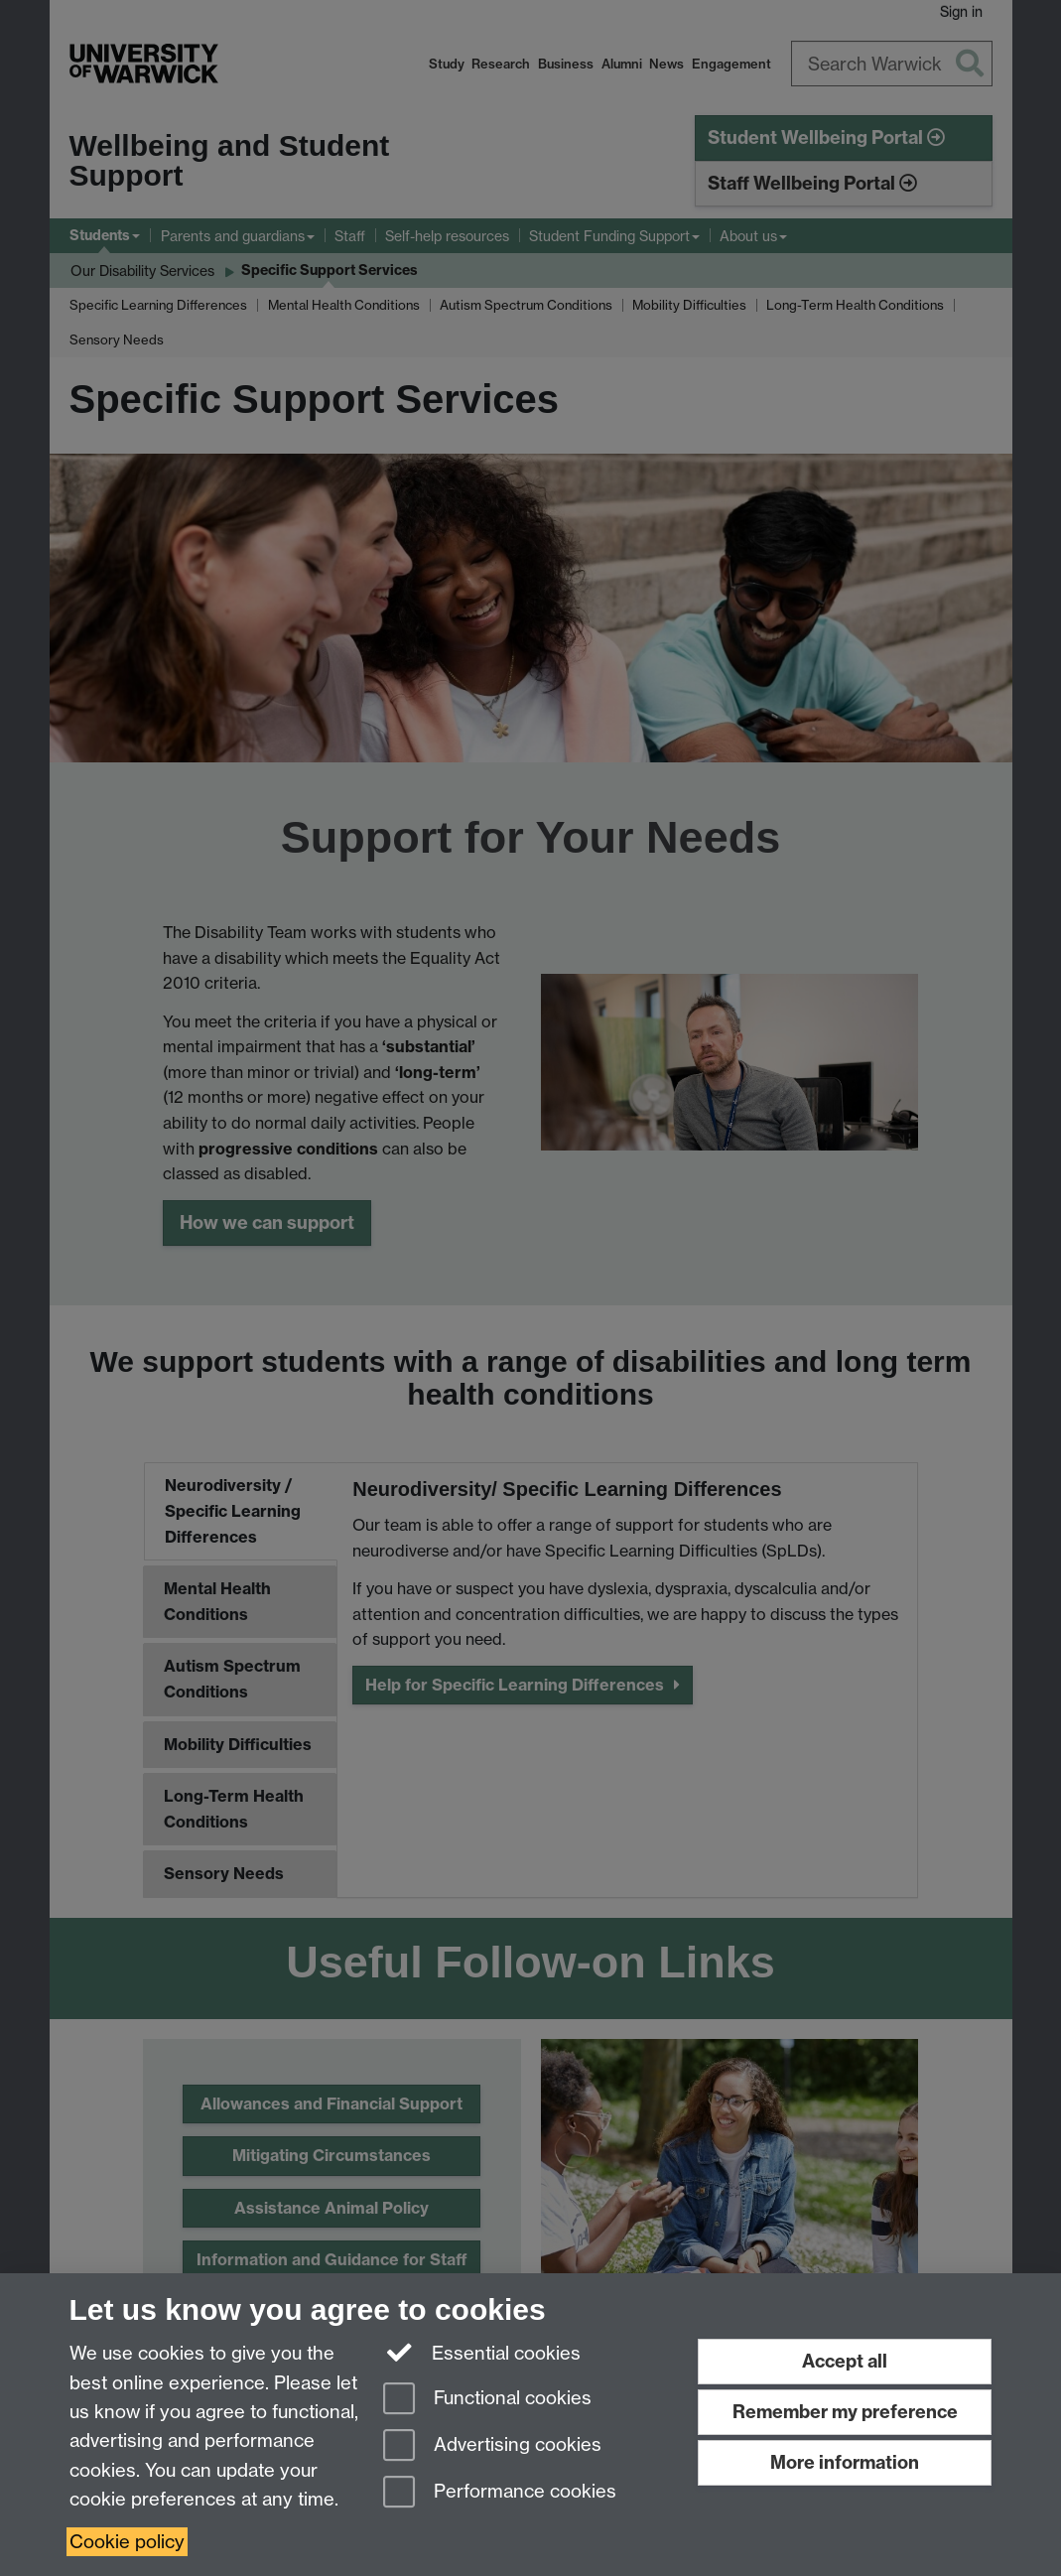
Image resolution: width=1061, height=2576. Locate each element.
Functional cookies (487, 2399)
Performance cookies (499, 2493)
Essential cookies (482, 2352)
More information (844, 2462)
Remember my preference (845, 2411)
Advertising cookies (492, 2446)
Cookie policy (127, 2541)
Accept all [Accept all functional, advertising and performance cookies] (844, 2361)
